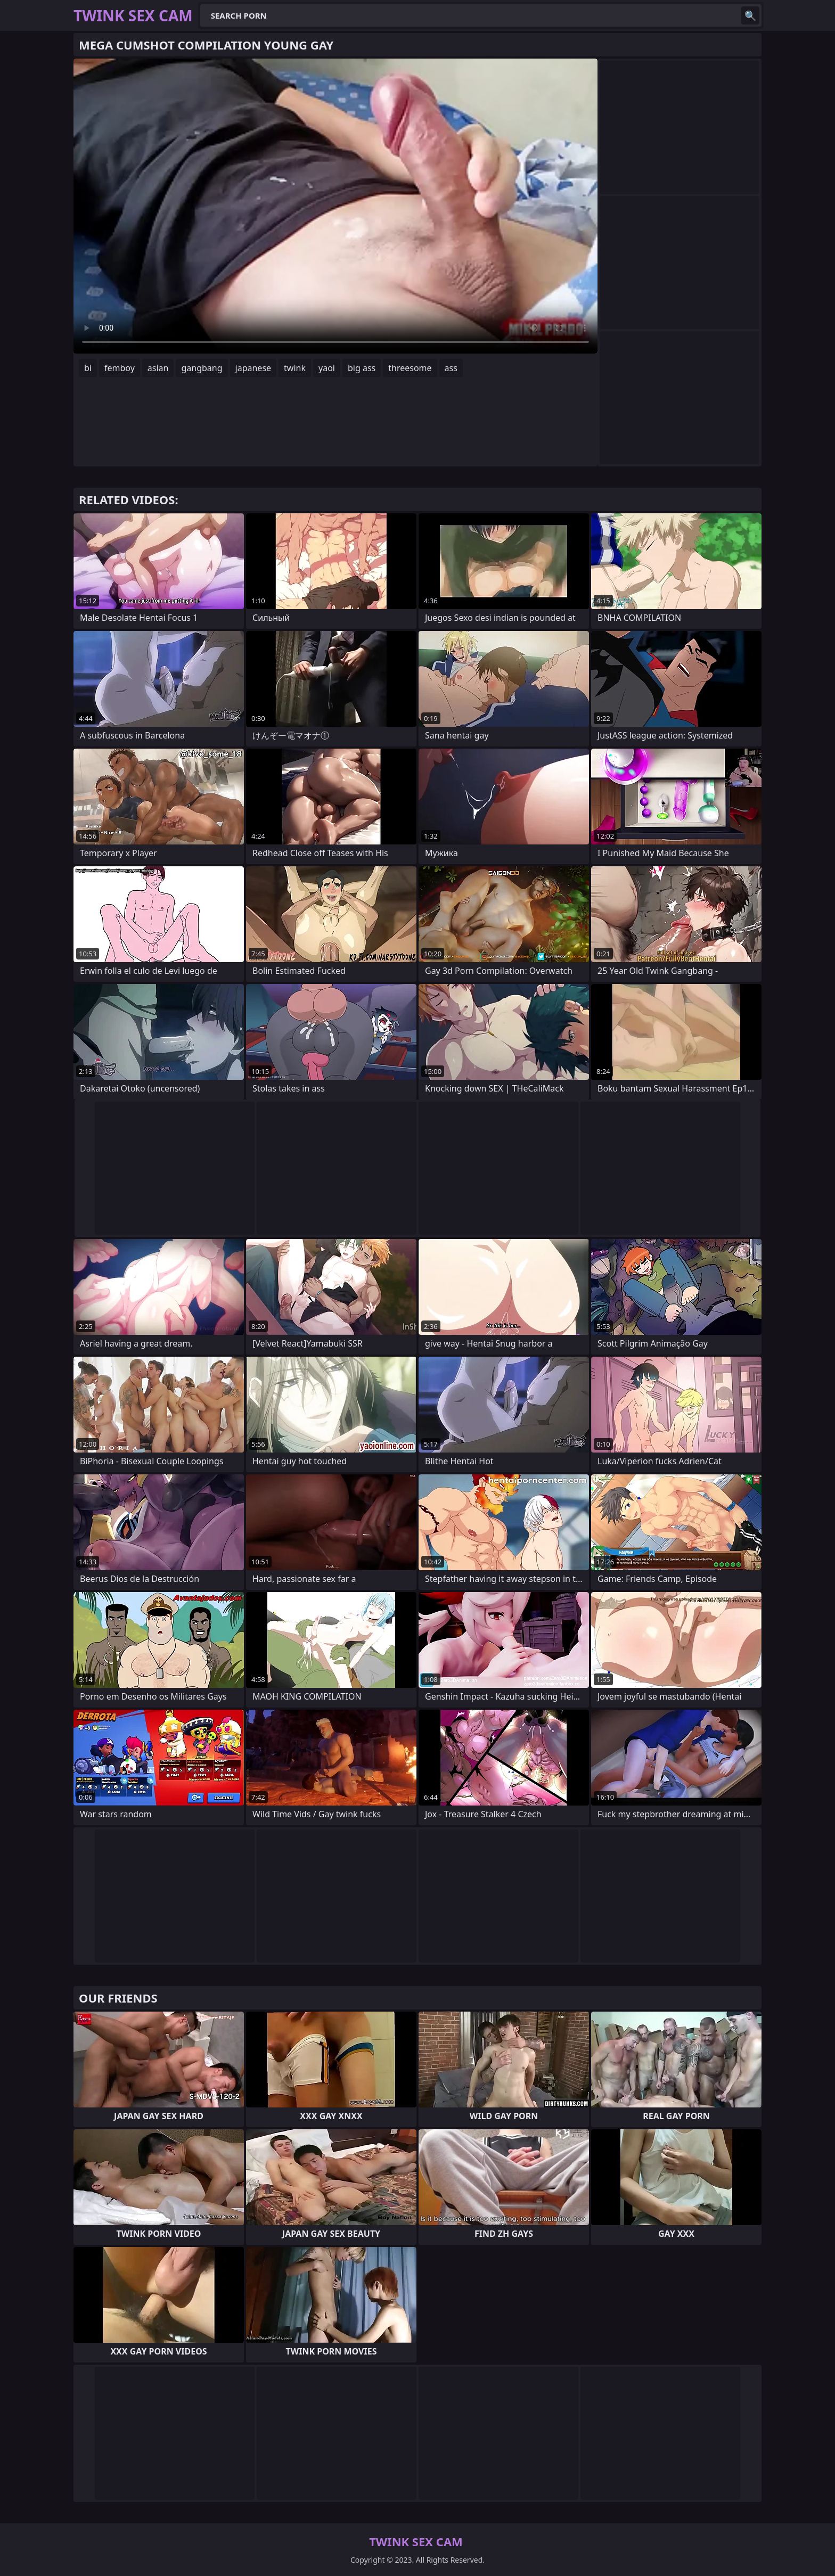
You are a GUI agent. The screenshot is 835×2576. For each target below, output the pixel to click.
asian (158, 368)
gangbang (201, 368)
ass (451, 368)
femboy (119, 368)
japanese (253, 368)
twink (295, 368)
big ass (361, 368)
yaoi (326, 368)
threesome (409, 368)
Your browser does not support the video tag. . (335, 206)
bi (88, 368)
